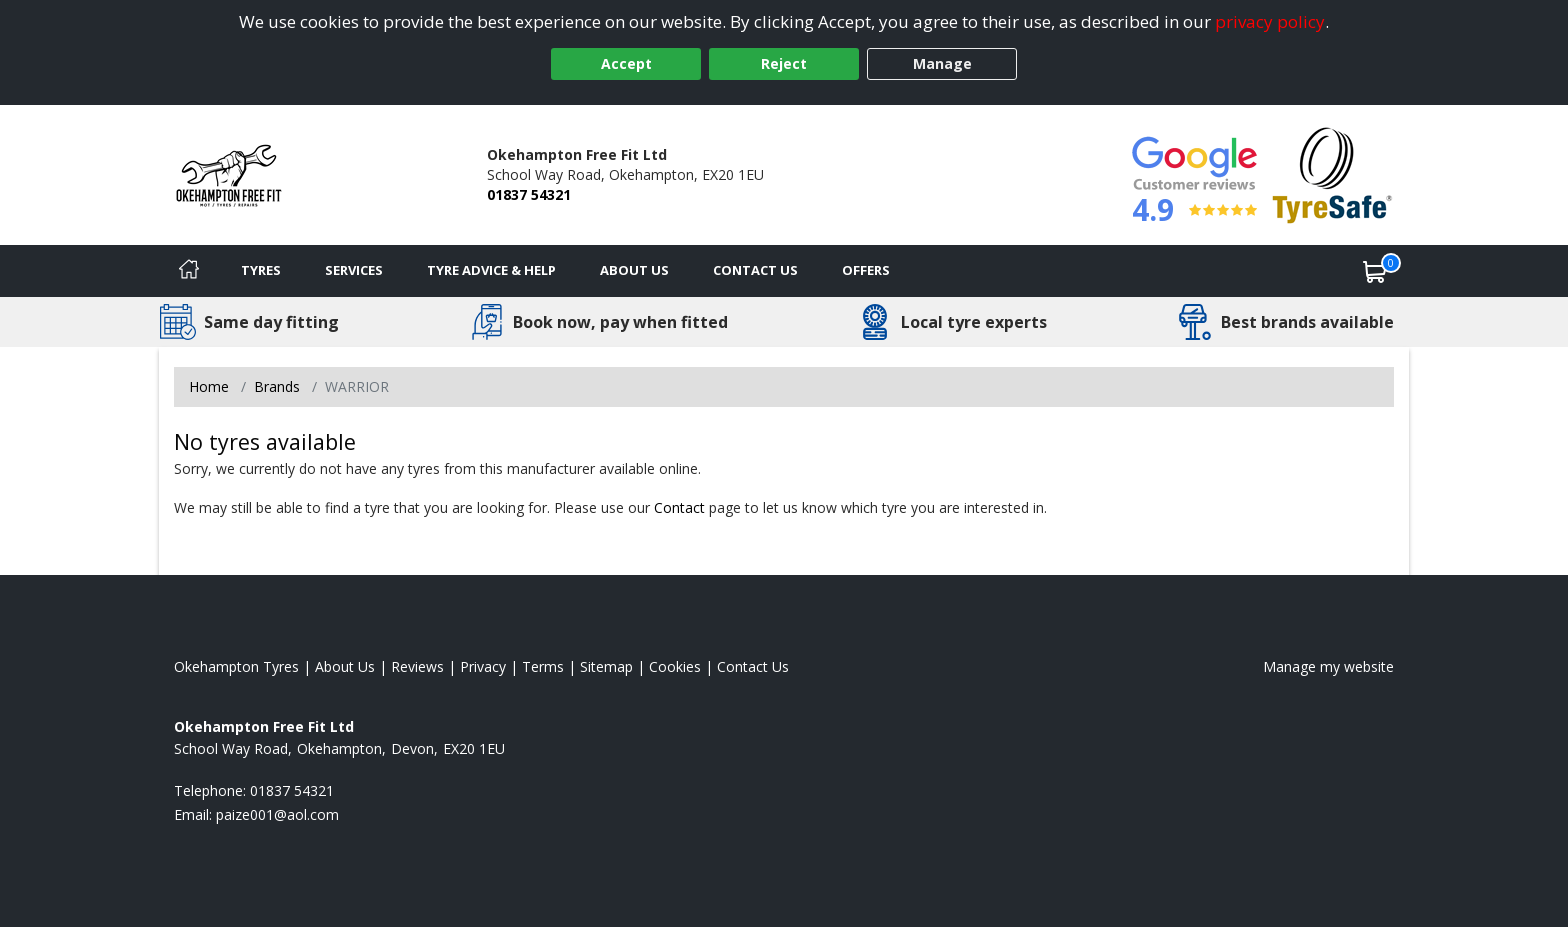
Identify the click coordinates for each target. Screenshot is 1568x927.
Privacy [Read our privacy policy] (483, 666)
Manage (942, 63)
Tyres (261, 270)
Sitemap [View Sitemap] (606, 666)
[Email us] (277, 814)
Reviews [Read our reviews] (417, 666)
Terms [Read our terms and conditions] (543, 666)
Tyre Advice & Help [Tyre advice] (491, 270)
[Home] (189, 271)
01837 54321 (529, 194)
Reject (784, 63)
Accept (626, 63)
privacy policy (1270, 21)
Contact (679, 507)
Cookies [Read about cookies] (675, 666)
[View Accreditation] (1332, 173)
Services (354, 270)
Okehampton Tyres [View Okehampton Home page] (236, 666)
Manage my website (1328, 666)
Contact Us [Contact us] (755, 270)
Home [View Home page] (209, 386)
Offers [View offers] (866, 270)
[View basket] (1375, 271)
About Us (634, 270)
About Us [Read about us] (345, 666)
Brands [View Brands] (277, 386)
